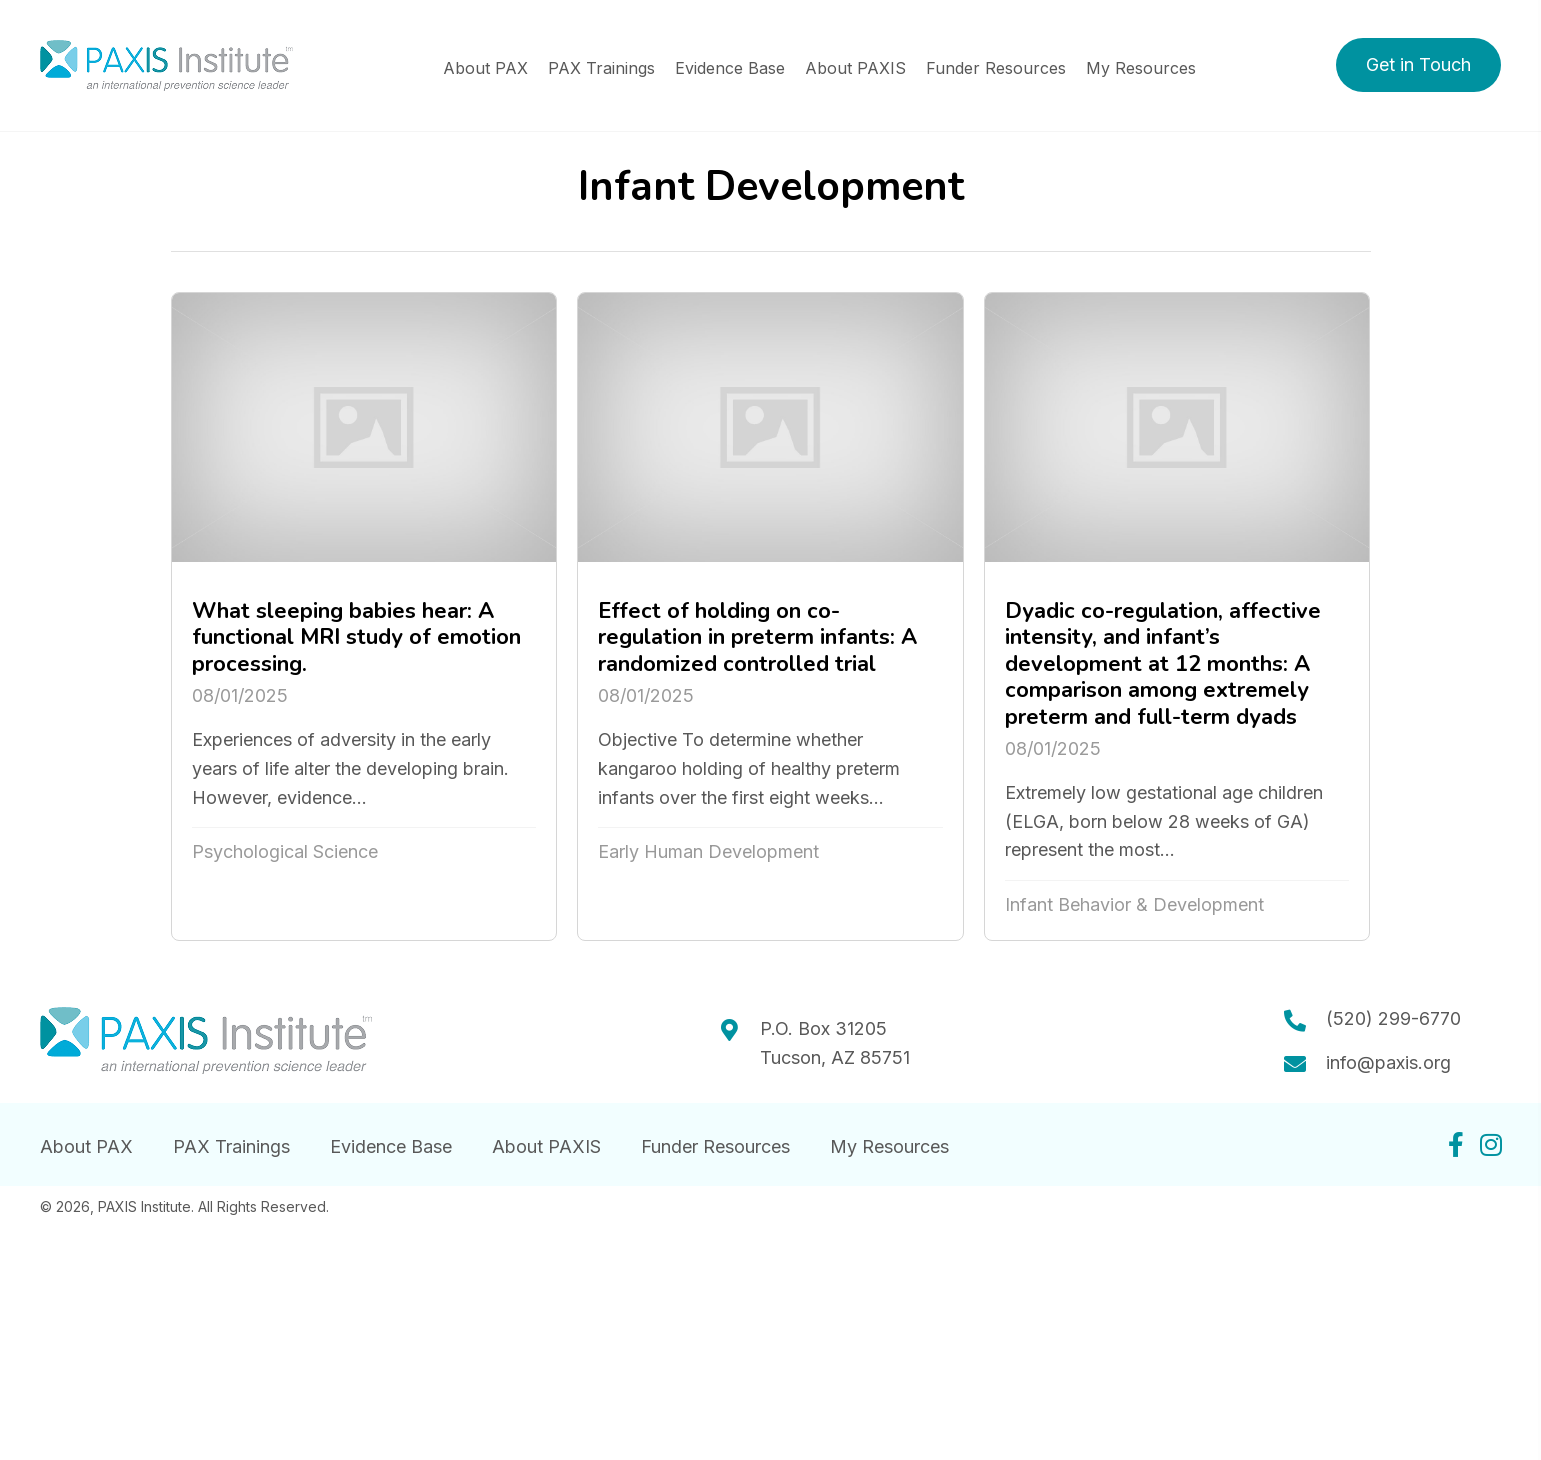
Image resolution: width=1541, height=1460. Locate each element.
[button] (1418, 65)
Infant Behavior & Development (1134, 904)
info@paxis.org (1388, 1062)
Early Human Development (708, 851)
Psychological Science (285, 851)
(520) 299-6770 (1393, 1018)
